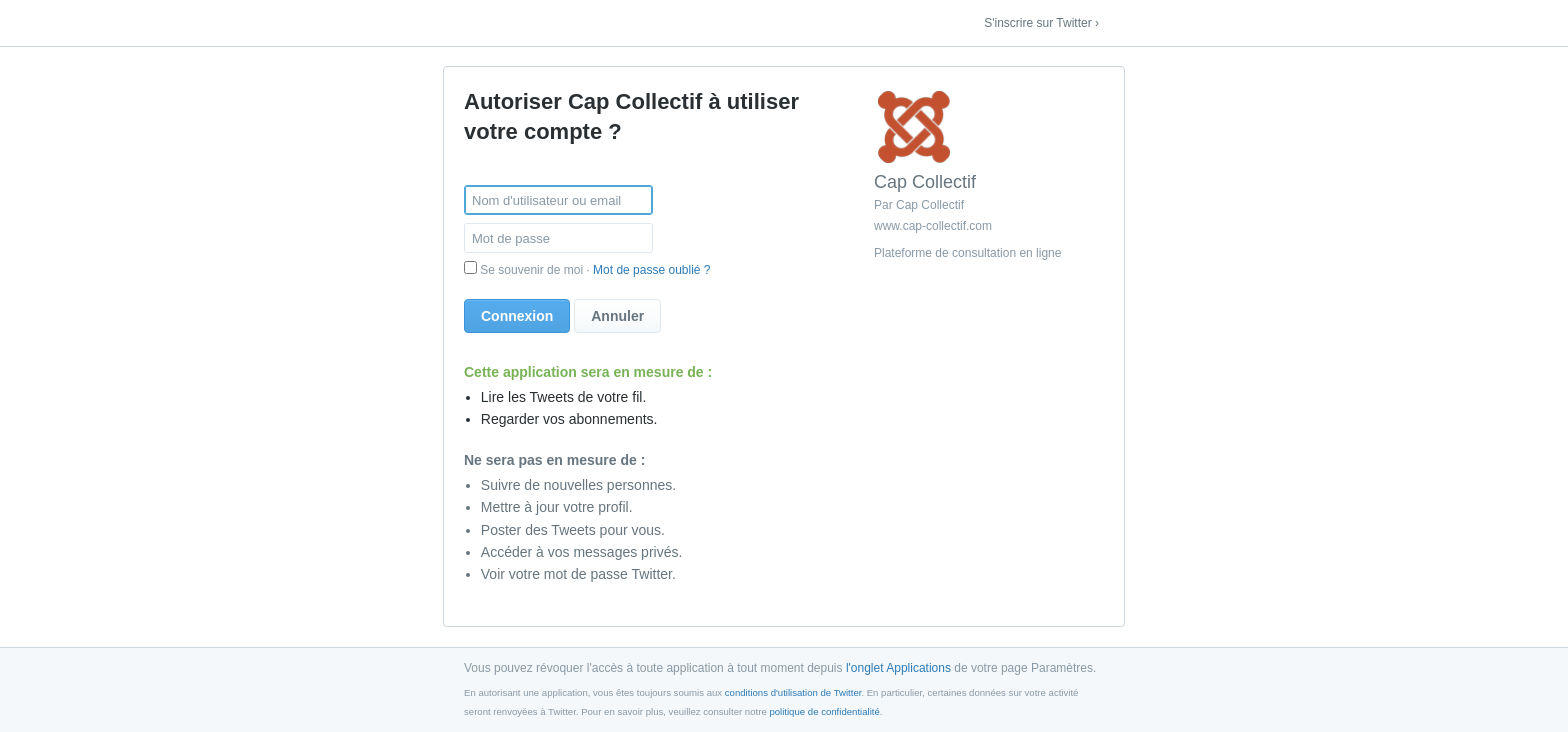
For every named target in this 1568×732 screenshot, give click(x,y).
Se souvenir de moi (531, 270)
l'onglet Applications (898, 668)
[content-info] (989, 179)
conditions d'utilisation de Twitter (793, 692)
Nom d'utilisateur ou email (546, 200)
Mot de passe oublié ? (651, 270)
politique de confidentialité (824, 711)
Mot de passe (511, 238)
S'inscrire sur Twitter (1037, 23)
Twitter (476, 25)
